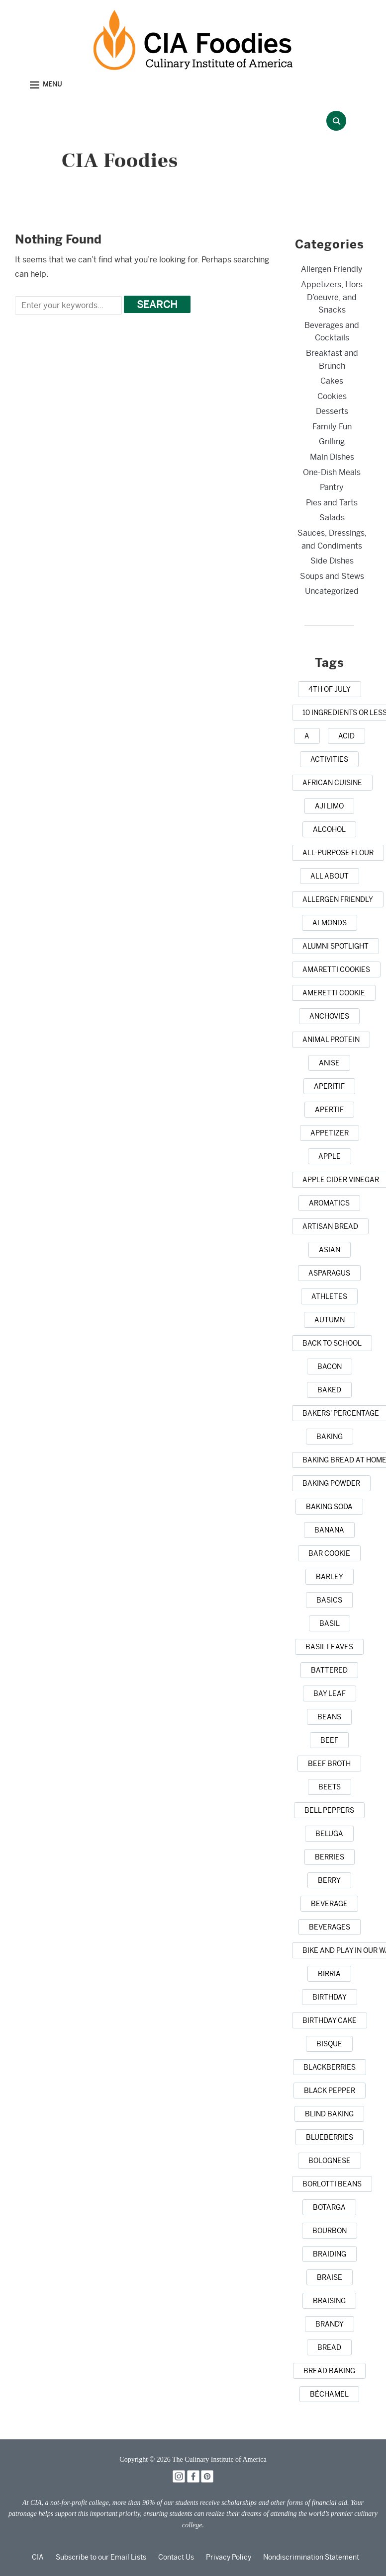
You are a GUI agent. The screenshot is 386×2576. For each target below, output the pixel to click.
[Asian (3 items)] (329, 1250)
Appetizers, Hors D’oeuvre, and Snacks (332, 297)
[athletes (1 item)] (329, 1296)
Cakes (331, 381)
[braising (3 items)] (329, 2301)
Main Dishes (332, 457)
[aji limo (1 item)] (329, 806)
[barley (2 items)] (329, 1577)
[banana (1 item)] (329, 1530)
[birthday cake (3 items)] (329, 2020)
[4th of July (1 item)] (329, 689)
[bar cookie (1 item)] (329, 1553)
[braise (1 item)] (329, 2277)
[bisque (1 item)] (329, 2044)
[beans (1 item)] (329, 1717)
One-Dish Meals (332, 472)
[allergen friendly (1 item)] (338, 899)
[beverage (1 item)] (329, 1904)
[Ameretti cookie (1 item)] (334, 993)
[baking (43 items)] (329, 1437)
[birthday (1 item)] (329, 1997)
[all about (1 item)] (329, 876)
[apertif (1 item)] (329, 1110)
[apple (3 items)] (329, 1156)
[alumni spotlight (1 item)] (335, 946)
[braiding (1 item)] (329, 2254)
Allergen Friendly (332, 269)
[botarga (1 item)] (329, 2207)
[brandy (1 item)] (329, 2324)
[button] (46, 85)
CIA (38, 2557)
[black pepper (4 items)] (329, 2090)
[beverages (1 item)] (329, 1927)
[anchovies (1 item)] (329, 1016)
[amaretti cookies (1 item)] (336, 969)
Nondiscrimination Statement (311, 2557)
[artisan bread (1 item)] (330, 1226)
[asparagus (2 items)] (329, 1273)
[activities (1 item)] (329, 759)
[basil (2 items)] (329, 1623)
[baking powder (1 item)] (331, 1483)
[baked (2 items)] (329, 1390)
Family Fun (332, 426)
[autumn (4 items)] (329, 1320)
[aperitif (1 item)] (329, 1086)
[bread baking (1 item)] (329, 2371)
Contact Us (176, 2557)
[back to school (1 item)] (332, 1343)
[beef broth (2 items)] (329, 1763)
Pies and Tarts (332, 502)
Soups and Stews (332, 576)
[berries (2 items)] (329, 1857)
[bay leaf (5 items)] (329, 1693)
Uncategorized (332, 591)
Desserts (332, 411)
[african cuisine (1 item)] (332, 783)
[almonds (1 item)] (329, 923)
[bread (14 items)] (329, 2347)
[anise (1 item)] (329, 1063)
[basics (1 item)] (329, 1600)
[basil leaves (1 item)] (329, 1647)
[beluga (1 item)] (329, 1834)
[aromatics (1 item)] (329, 1203)
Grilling (332, 442)
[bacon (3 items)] (329, 1366)
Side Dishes (332, 560)
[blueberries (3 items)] (329, 2137)
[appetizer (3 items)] (329, 1133)
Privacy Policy (228, 2557)
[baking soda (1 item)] (329, 1507)
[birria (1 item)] (329, 1974)
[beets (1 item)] (329, 1787)
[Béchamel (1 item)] (329, 2394)
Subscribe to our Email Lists (101, 2557)
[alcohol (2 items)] (329, 829)
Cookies (332, 396)
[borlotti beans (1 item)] (332, 2184)
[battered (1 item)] (329, 1670)
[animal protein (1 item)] (331, 1039)
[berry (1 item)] (329, 1880)
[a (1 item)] (307, 736)
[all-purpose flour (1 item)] (338, 853)
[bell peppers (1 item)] (329, 1810)
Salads (332, 517)
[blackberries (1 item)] (329, 2067)
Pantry (332, 487)
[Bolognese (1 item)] (329, 2161)
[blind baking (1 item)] (329, 2114)
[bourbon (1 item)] (329, 2231)
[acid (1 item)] (346, 736)
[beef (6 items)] (329, 1740)
